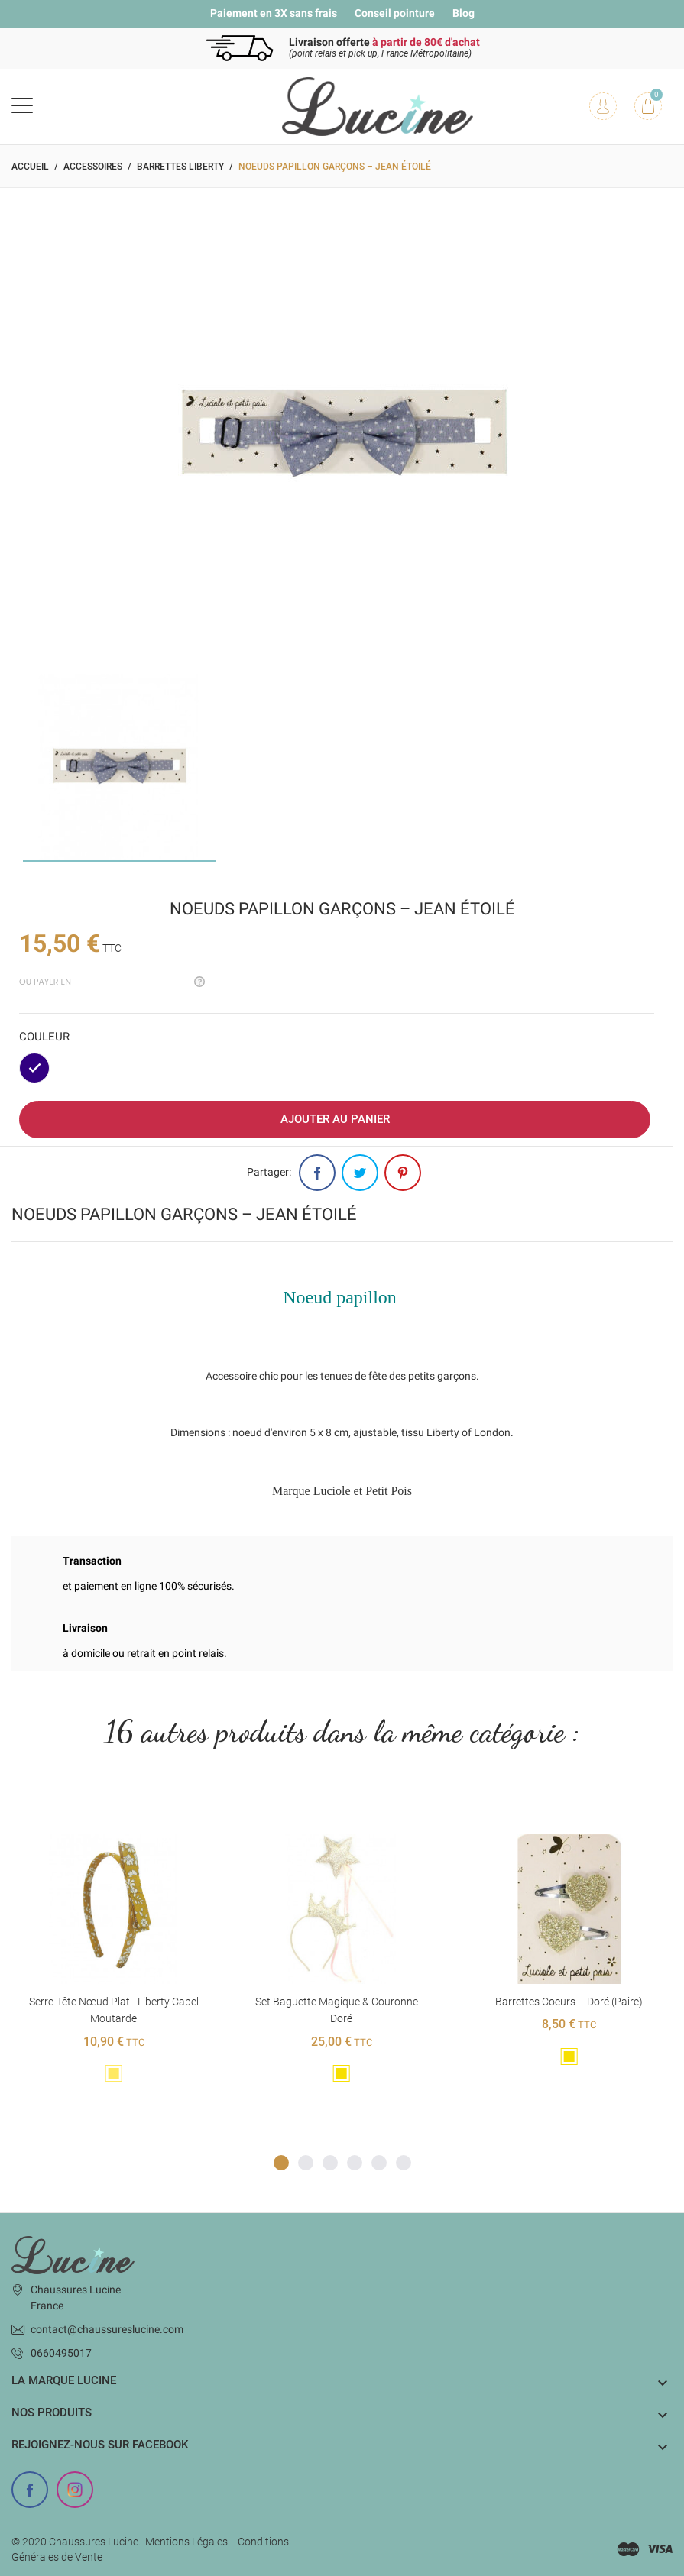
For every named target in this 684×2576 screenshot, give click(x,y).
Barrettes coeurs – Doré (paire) (569, 2001)
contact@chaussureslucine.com (107, 2329)
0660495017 (61, 2353)
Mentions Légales (186, 2542)
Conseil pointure (395, 13)
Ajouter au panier (335, 1119)
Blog (463, 13)
